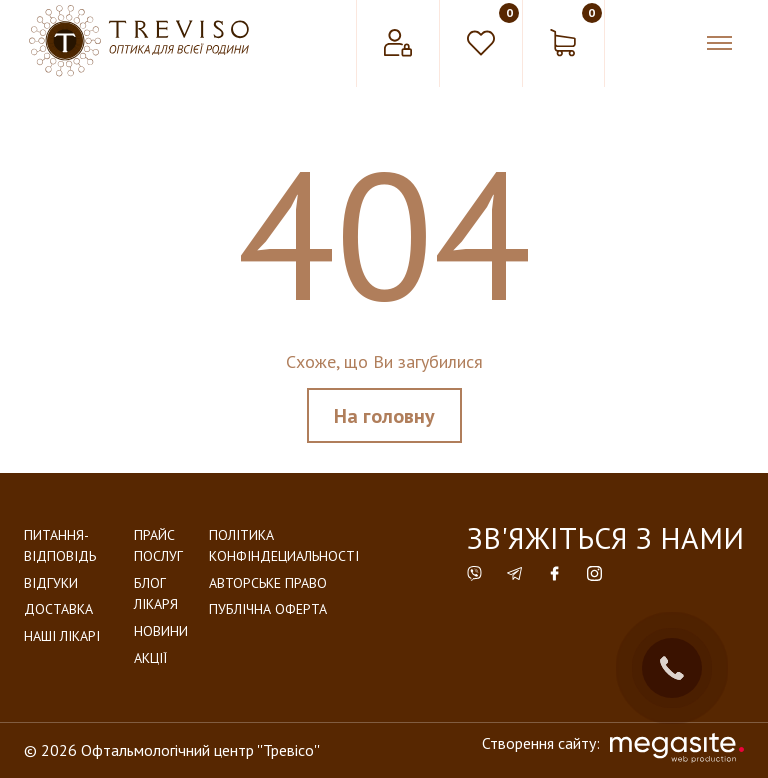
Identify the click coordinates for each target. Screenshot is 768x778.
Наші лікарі (62, 636)
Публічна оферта (268, 609)
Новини (161, 631)
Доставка (58, 609)
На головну (384, 416)
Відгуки (51, 583)
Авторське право (268, 583)
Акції (150, 658)
